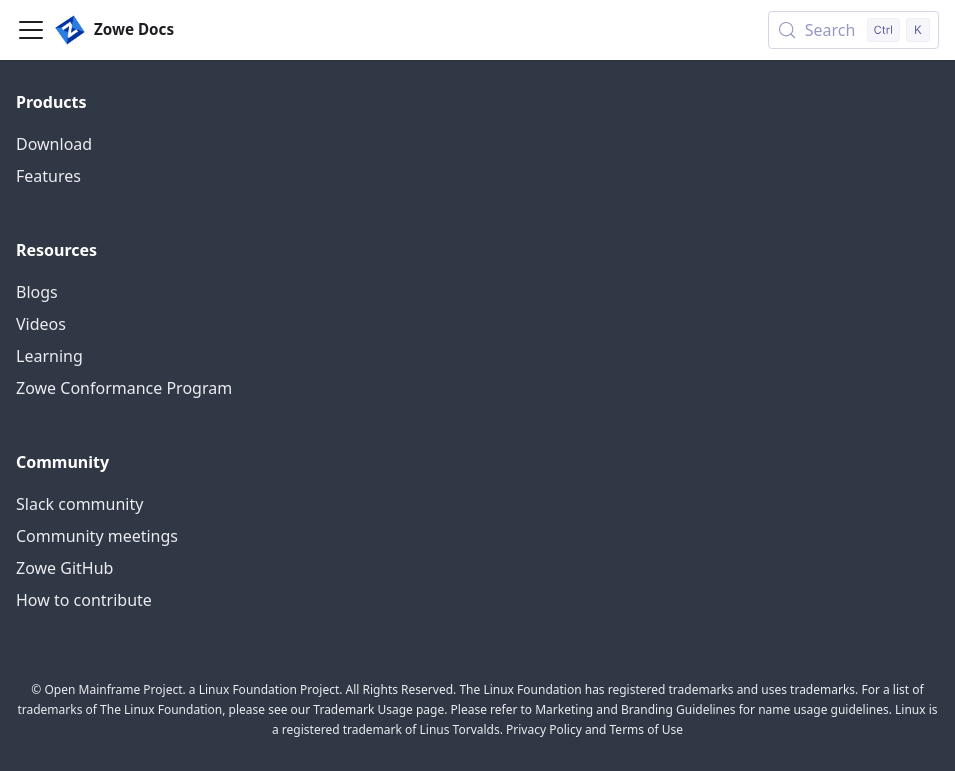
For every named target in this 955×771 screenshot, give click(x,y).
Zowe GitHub (64, 568)
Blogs (37, 292)
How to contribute (84, 600)
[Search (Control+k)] (853, 30)
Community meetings (97, 536)
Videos (41, 324)
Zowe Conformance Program (124, 388)
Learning (49, 356)
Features (48, 176)
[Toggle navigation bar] (31, 30)
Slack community (79, 504)
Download (54, 144)
